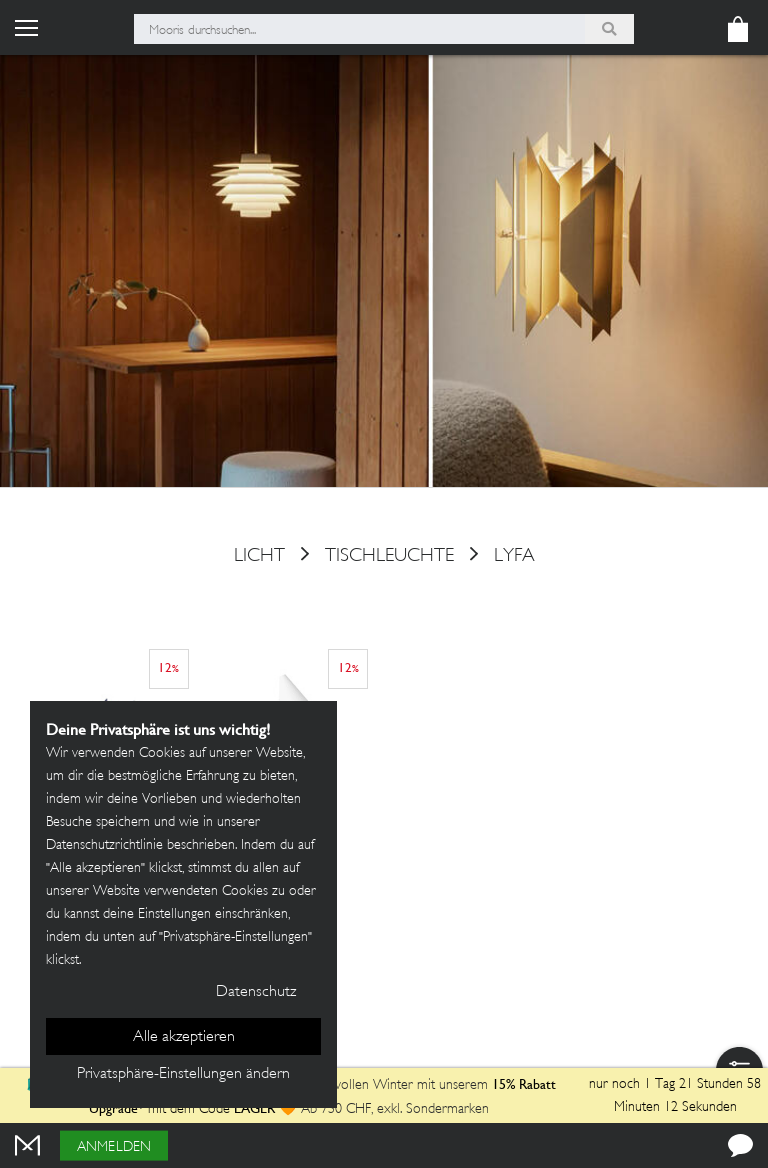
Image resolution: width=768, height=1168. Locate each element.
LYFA (514, 556)
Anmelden (114, 1147)
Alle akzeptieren (184, 1037)
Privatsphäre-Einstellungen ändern (183, 1074)
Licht (259, 556)
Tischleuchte (389, 556)
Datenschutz (256, 992)
